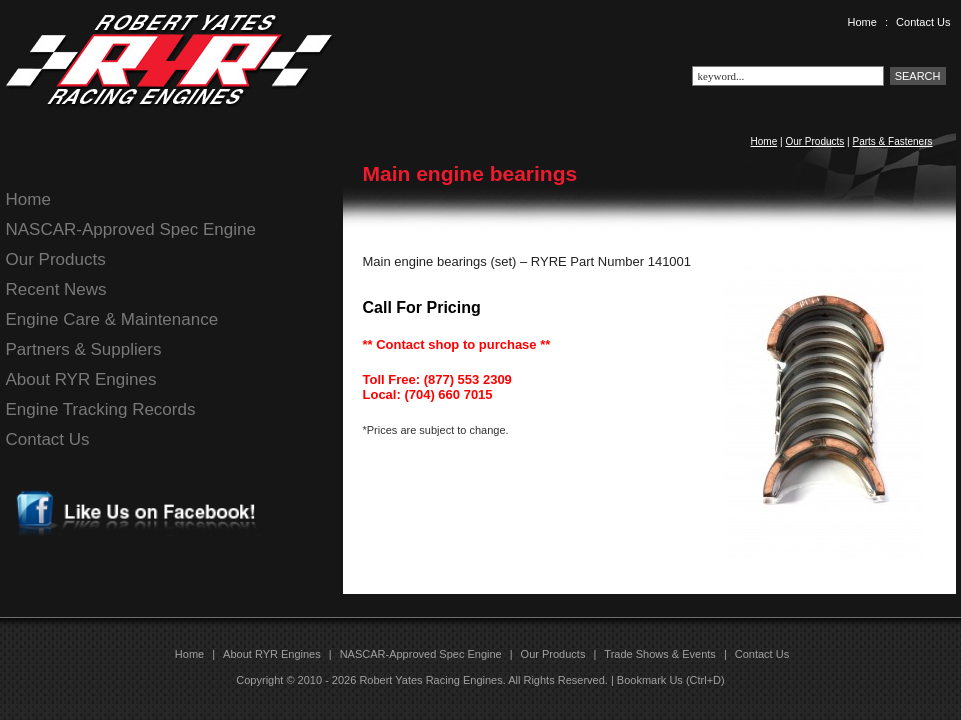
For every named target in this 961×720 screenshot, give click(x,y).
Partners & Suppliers (84, 349)
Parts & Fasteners (892, 141)
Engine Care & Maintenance (112, 319)
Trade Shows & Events (659, 654)
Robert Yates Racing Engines (430, 680)
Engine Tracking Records (101, 409)
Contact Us (923, 22)
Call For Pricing (422, 307)
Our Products (814, 141)
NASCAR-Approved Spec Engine (131, 229)
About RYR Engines (81, 379)
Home (862, 22)
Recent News (56, 289)
